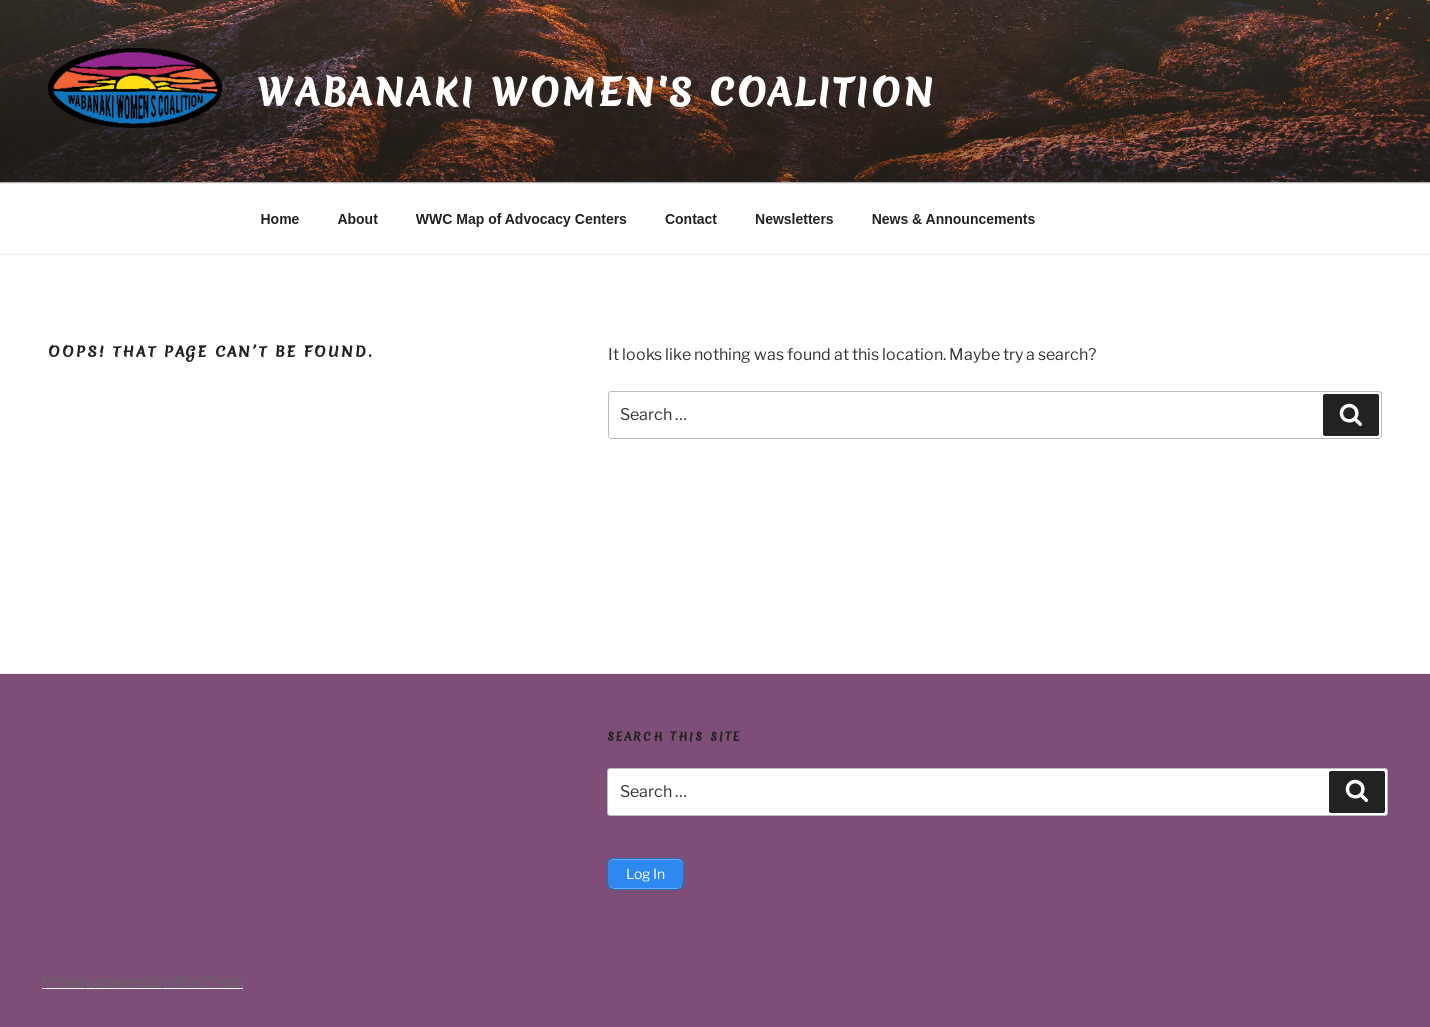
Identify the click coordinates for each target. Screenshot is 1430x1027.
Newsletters (794, 219)
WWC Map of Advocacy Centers (521, 219)
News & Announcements (954, 219)
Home (280, 219)
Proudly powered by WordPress (142, 980)
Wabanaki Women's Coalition (596, 92)
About (357, 219)
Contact (691, 219)
